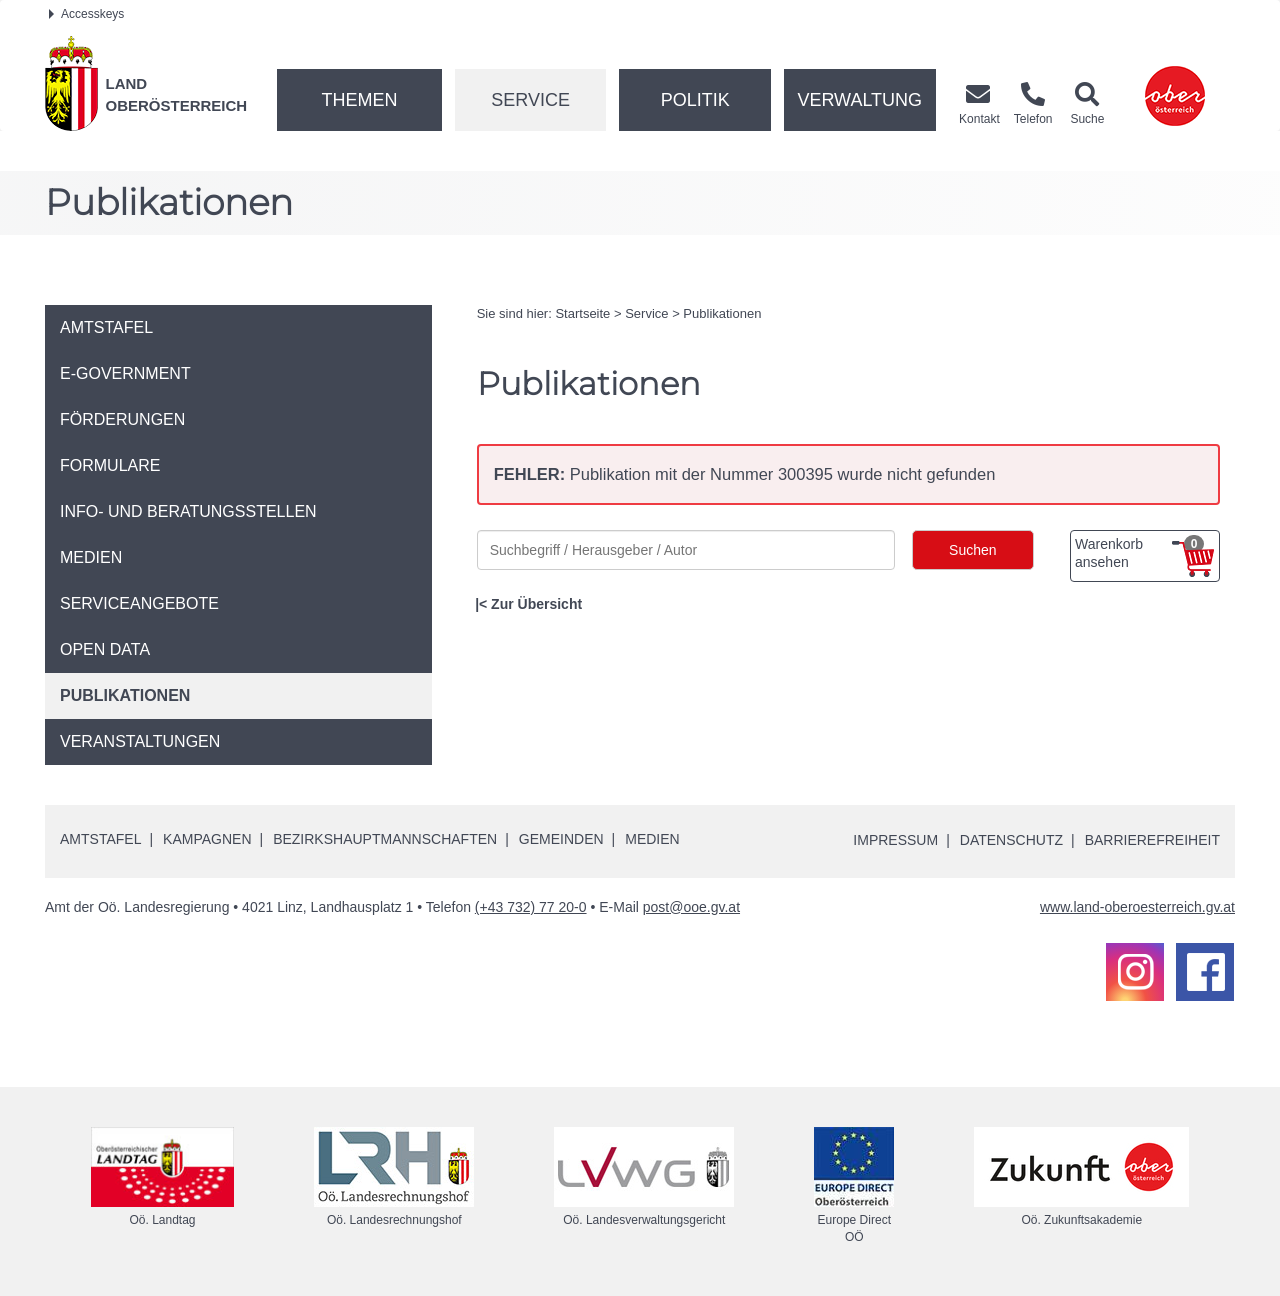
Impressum (895, 840)
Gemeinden (561, 839)
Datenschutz (1011, 840)
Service (530, 100)
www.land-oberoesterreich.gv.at (1137, 907)
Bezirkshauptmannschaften (385, 839)
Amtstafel (100, 839)
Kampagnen (207, 839)
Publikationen (722, 313)
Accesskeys (86, 14)
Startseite (582, 313)
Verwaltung (859, 100)
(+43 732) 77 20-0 (531, 907)
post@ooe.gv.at (691, 907)
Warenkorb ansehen (1139, 553)
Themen (359, 100)
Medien (652, 839)
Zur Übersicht (536, 604)
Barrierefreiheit (1152, 840)
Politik (695, 100)
